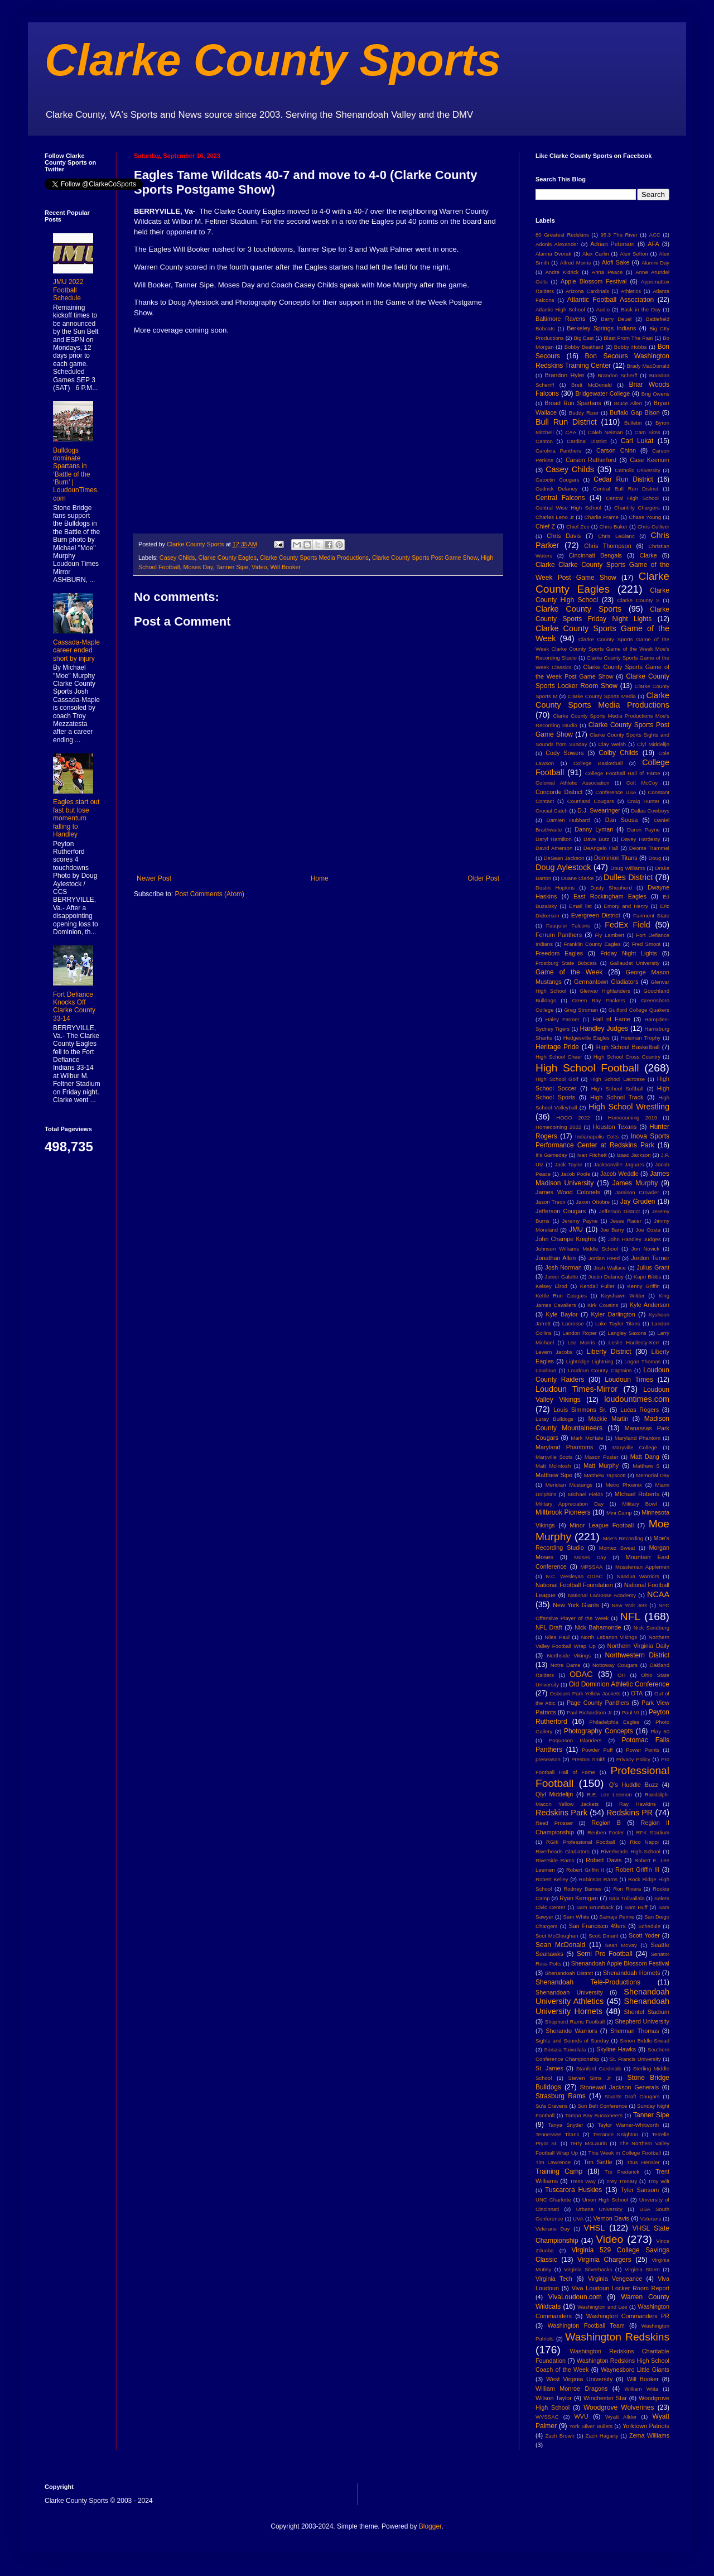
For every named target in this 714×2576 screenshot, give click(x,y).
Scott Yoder (644, 1935)
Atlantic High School (560, 309)
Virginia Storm (642, 2269)
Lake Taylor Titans (617, 1323)
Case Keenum (649, 459)
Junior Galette (561, 1276)
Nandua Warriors (638, 1576)
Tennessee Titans (557, 2134)
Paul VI (630, 1712)
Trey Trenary (621, 2181)
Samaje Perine (616, 1917)
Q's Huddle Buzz (633, 1784)
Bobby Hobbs (630, 347)
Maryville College (635, 1447)
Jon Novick (645, 1249)
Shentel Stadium (646, 2011)
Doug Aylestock (563, 867)
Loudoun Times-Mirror (576, 1389)
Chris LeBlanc (616, 536)
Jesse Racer (625, 1221)
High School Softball (617, 1088)
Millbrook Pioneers (563, 1512)
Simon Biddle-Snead (644, 2040)
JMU (576, 1229)
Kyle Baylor (562, 1314)
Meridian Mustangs (569, 1485)
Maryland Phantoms (564, 1447)
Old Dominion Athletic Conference (618, 1684)
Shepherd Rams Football (575, 2021)
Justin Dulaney (606, 1276)
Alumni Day (655, 262)
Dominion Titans (616, 857)
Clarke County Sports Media (602, 696)
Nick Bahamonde (598, 1627)
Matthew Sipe (554, 1475)
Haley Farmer (563, 1019)
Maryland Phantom (637, 1438)
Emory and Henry (626, 906)
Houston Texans (615, 1126)
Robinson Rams (598, 1879)
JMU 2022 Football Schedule (68, 290)
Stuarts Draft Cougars (632, 2096)
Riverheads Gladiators (563, 1851)
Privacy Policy (633, 1759)
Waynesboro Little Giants (635, 2369)
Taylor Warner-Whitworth (628, 2125)
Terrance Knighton (616, 2134)
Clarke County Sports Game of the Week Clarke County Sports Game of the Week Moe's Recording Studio (602, 648)
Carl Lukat (637, 441)
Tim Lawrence (553, 2162)
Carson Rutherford (591, 459)
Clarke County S (638, 600)
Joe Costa (647, 1230)
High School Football (587, 1068)
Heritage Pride (557, 1047)
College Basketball (598, 763)
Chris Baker (614, 526)
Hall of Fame (611, 1019)
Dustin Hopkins (555, 888)
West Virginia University (579, 2379)
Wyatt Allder (621, 2417)
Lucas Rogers (639, 1409)
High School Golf (557, 1079)
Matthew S (646, 1466)
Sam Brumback (595, 1907)
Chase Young (645, 517)
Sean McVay (621, 1945)
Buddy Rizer (584, 413)
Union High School (605, 2200)
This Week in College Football (624, 2153)
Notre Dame (566, 1665)
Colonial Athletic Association (573, 783)
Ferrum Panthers (559, 934)
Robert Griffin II (585, 1870)
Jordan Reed (604, 1258)
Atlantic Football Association (610, 300)
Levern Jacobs (554, 1352)
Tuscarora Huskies (573, 2190)
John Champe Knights (566, 1239)
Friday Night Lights (628, 953)
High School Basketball (628, 1047)
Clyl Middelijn (653, 744)
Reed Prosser (554, 1823)
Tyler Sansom (640, 2189)
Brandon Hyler (565, 375)
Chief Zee (578, 526)
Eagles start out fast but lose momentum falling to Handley (76, 818)
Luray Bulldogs (554, 1419)
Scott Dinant (603, 1936)
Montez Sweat (617, 1548)
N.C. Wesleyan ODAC (574, 1576)
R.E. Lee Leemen (609, 1794)
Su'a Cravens (552, 2106)
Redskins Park (561, 1812)
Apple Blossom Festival (593, 281)
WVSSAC (547, 2417)
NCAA (658, 1594)
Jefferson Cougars (561, 1211)
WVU (581, 2416)
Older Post (483, 878)
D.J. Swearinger (598, 810)
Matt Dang (644, 1456)
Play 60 (659, 1731)
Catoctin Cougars (557, 480)
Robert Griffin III (637, 1869)
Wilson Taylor (554, 2398)
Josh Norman (563, 1267)
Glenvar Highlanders (605, 991)
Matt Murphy (601, 1465)
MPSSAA (591, 1567)
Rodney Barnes (582, 1889)
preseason (548, 1759)
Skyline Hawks (616, 2049)
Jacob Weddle (619, 1173)
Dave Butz (596, 839)
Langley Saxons (626, 1333)
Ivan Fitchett (592, 1155)
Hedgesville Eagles (586, 1038)
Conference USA (615, 792)
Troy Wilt (658, 2181)
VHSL (594, 2227)
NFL (630, 1616)
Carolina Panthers (558, 451)
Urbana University (599, 2209)
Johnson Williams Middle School (577, 1249)
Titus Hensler (642, 2162)
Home (320, 878)
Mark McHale (587, 1438)
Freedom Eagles (559, 953)
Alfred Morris (575, 262)
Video (259, 567)
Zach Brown (559, 2436)
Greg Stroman (581, 1010)
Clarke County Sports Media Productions (314, 557)
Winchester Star (605, 2398)
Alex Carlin (595, 254)
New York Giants (576, 1605)
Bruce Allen (628, 403)
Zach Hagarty (602, 2436)
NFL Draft (549, 1627)
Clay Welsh (612, 744)
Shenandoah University (569, 1992)
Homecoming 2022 (558, 1127)
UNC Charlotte (553, 2200)
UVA (578, 2218)
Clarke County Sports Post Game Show (424, 557)
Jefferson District (619, 1211)
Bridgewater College (602, 393)
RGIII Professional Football (580, 1842)
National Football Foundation (574, 1585)
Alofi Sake (616, 262)
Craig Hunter (643, 801)
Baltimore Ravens (561, 318)
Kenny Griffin (643, 1286)
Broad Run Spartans (572, 403)
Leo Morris (581, 1342)
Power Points (642, 1750)
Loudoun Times (629, 1379)
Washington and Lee (602, 2307)
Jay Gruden (637, 1201)
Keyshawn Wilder (622, 1295)
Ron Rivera (627, 1889)
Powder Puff (597, 1750)
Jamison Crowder (637, 1192)
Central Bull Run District (625, 489)
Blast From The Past (628, 338)
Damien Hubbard (568, 820)
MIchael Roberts (637, 1494)
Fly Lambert (609, 935)
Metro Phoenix (624, 1485)
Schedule (649, 1926)
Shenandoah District (569, 1973)
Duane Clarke (577, 878)
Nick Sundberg (651, 1628)
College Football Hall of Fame (622, 773)
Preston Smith (588, 1759)
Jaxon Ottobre (593, 1202)
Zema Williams (649, 2435)
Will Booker (286, 567)
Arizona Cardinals (587, 291)
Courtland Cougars (590, 801)
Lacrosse (573, 1323)
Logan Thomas (642, 1361)
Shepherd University (642, 2021)
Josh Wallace (610, 1268)
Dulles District (628, 877)
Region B (606, 1822)
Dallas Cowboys (650, 811)
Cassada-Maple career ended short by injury (76, 650)
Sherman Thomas (634, 2030)
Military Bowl (639, 1504)
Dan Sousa (621, 819)
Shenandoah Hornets (631, 1972)
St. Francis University (635, 2059)
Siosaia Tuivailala (565, 2049)
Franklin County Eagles (592, 944)
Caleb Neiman (605, 432)
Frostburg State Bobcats (566, 963)
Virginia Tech (554, 2278)
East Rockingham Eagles (610, 896)
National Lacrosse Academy (602, 1595)
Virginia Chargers (604, 2259)
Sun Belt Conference (602, 2106)
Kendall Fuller (597, 1286)
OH (621, 1675)
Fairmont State (651, 915)
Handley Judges (604, 1028)
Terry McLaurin (588, 2143)
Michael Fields (585, 1494)
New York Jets (629, 1605)
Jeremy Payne (579, 1221)
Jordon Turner (650, 1258)
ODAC (581, 1674)
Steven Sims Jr (589, 2078)
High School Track (616, 1097)
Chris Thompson (607, 545)
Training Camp (559, 2171)
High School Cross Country (627, 1057)
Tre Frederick (622, 2172)
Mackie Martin (608, 1418)
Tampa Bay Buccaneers (594, 2115)
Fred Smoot (646, 944)
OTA (637, 1693)
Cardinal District (587, 441)
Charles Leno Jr (555, 517)
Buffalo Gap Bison (634, 412)
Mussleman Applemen (642, 1567)
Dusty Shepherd (610, 888)
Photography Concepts (598, 1731)
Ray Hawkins (637, 1804)
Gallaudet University (634, 963)
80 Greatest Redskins (562, 235)
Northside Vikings (569, 1655)
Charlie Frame (601, 517)
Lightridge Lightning (590, 1361)
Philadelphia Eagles (614, 1722)
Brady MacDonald (648, 366)
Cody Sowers (564, 752)
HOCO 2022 (573, 1117)
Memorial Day (652, 1475)
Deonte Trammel (649, 848)
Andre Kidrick (561, 272)
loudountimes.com (636, 1399)
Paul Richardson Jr (589, 1712)
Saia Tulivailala (626, 1898)
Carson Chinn (616, 450)
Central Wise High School (568, 507)
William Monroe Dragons (571, 2388)
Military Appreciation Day (570, 1504)
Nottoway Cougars (615, 1665)
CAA (570, 432)
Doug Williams (627, 868)
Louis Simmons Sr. (579, 1409)
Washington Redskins (617, 2337)
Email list (580, 906)
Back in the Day (640, 309)
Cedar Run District (623, 479)
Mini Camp (619, 1513)
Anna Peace (607, 272)
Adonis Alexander (557, 244)
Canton (544, 441)
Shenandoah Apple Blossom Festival (620, 1963)
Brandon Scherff (617, 375)
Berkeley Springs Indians (601, 328)
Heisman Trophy (640, 1038)
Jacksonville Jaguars (619, 1164)
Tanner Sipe (232, 567)
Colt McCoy (642, 783)
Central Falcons (560, 498)
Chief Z (545, 526)
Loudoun (546, 1370)
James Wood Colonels (568, 1192)
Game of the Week (569, 972)
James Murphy (635, 1183)
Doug (654, 858)
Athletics (631, 291)
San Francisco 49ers (597, 1926)
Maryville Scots (554, 1457)
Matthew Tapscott (605, 1475)
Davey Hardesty (640, 839)
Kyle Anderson (649, 1304)
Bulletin (632, 423)
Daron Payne (643, 829)
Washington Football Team (586, 2325)
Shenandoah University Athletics (602, 1996)
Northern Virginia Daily (638, 1645)
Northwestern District (637, 1655)
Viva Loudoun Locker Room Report (620, 2288)
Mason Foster (602, 1457)
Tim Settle (597, 2162)
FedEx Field (627, 924)
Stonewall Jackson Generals (619, 2087)
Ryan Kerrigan (578, 1898)
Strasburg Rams (561, 2096)
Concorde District (559, 792)
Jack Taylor (568, 1164)
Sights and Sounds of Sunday (572, 2040)
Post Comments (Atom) (209, 894)
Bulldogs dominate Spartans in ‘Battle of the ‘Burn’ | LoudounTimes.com (76, 474)
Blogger (430, 2526)
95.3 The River (619, 235)
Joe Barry (612, 1230)
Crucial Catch (552, 811)
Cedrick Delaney (557, 489)
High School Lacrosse (617, 1079)
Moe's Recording (623, 1538)
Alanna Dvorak (553, 254)
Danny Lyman (594, 829)
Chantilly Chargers (637, 507)
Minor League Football (602, 1525)
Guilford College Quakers (639, 1010)
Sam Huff (636, 1907)
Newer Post (154, 878)
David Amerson (554, 848)
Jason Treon (551, 1202)
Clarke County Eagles (227, 557)
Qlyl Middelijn (554, 1794)
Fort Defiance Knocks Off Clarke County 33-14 (74, 1006)
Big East (583, 338)
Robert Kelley (552, 1879)
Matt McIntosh (553, 1466)
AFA (653, 244)
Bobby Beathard (584, 347)
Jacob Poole (575, 1174)
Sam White (576, 1917)
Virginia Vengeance (615, 2278)
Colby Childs (618, 753)
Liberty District (609, 1352)
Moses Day (198, 567)
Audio (603, 309)
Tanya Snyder (565, 2125)
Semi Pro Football (605, 1954)
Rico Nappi (644, 1842)
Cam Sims (647, 432)
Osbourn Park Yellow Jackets (584, 1693)
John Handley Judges (634, 1239)
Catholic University (637, 470)
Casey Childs (177, 557)
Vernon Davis (611, 2218)
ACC (654, 235)
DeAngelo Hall (601, 848)
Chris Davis (564, 535)
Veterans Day (553, 2229)
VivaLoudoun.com (575, 2297)
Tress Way (583, 2181)
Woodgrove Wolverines (618, 2407)
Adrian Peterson (612, 244)
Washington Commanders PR (627, 2316)
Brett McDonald (591, 385)
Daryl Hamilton (554, 839)
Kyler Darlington (613, 1314)
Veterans (651, 2218)
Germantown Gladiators (606, 981)
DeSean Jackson (564, 858)
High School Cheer (559, 1057)
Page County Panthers (598, 1702)
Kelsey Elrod (551, 1286)
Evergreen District (595, 915)
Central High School (632, 498)
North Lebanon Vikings (609, 1637)
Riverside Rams (555, 1860)
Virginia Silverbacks (588, 2269)
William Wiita (641, 2389)
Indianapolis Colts (597, 1136)
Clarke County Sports (273, 60)
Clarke (648, 555)
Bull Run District (566, 421)
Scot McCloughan (557, 1936)
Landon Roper (579, 1333)
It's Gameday (551, 1155)
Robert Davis (603, 1860)
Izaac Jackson (633, 1155)
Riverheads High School (630, 1851)
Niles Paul (557, 1637)
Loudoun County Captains (600, 1370)
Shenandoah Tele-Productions (588, 1982)
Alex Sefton (634, 254)
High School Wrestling (628, 1106)
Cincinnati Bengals (595, 555)
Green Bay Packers (598, 1000)
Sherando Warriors (571, 2030)
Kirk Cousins (602, 1305)
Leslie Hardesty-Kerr (634, 1342)
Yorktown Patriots (646, 2426)
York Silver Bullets (590, 2426)
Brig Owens (655, 394)
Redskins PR (629, 1812)
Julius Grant (652, 1267)
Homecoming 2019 (632, 1117)
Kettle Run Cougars (561, 1295)
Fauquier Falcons (568, 925)
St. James (549, 2068)
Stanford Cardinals (598, 2068)
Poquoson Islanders (575, 1740)
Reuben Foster (605, 1832)
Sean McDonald (560, 1945)
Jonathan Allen (556, 1258)
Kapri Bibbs (647, 1276)
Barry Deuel (616, 319)
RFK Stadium (652, 1832)
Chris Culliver (653, 526)
